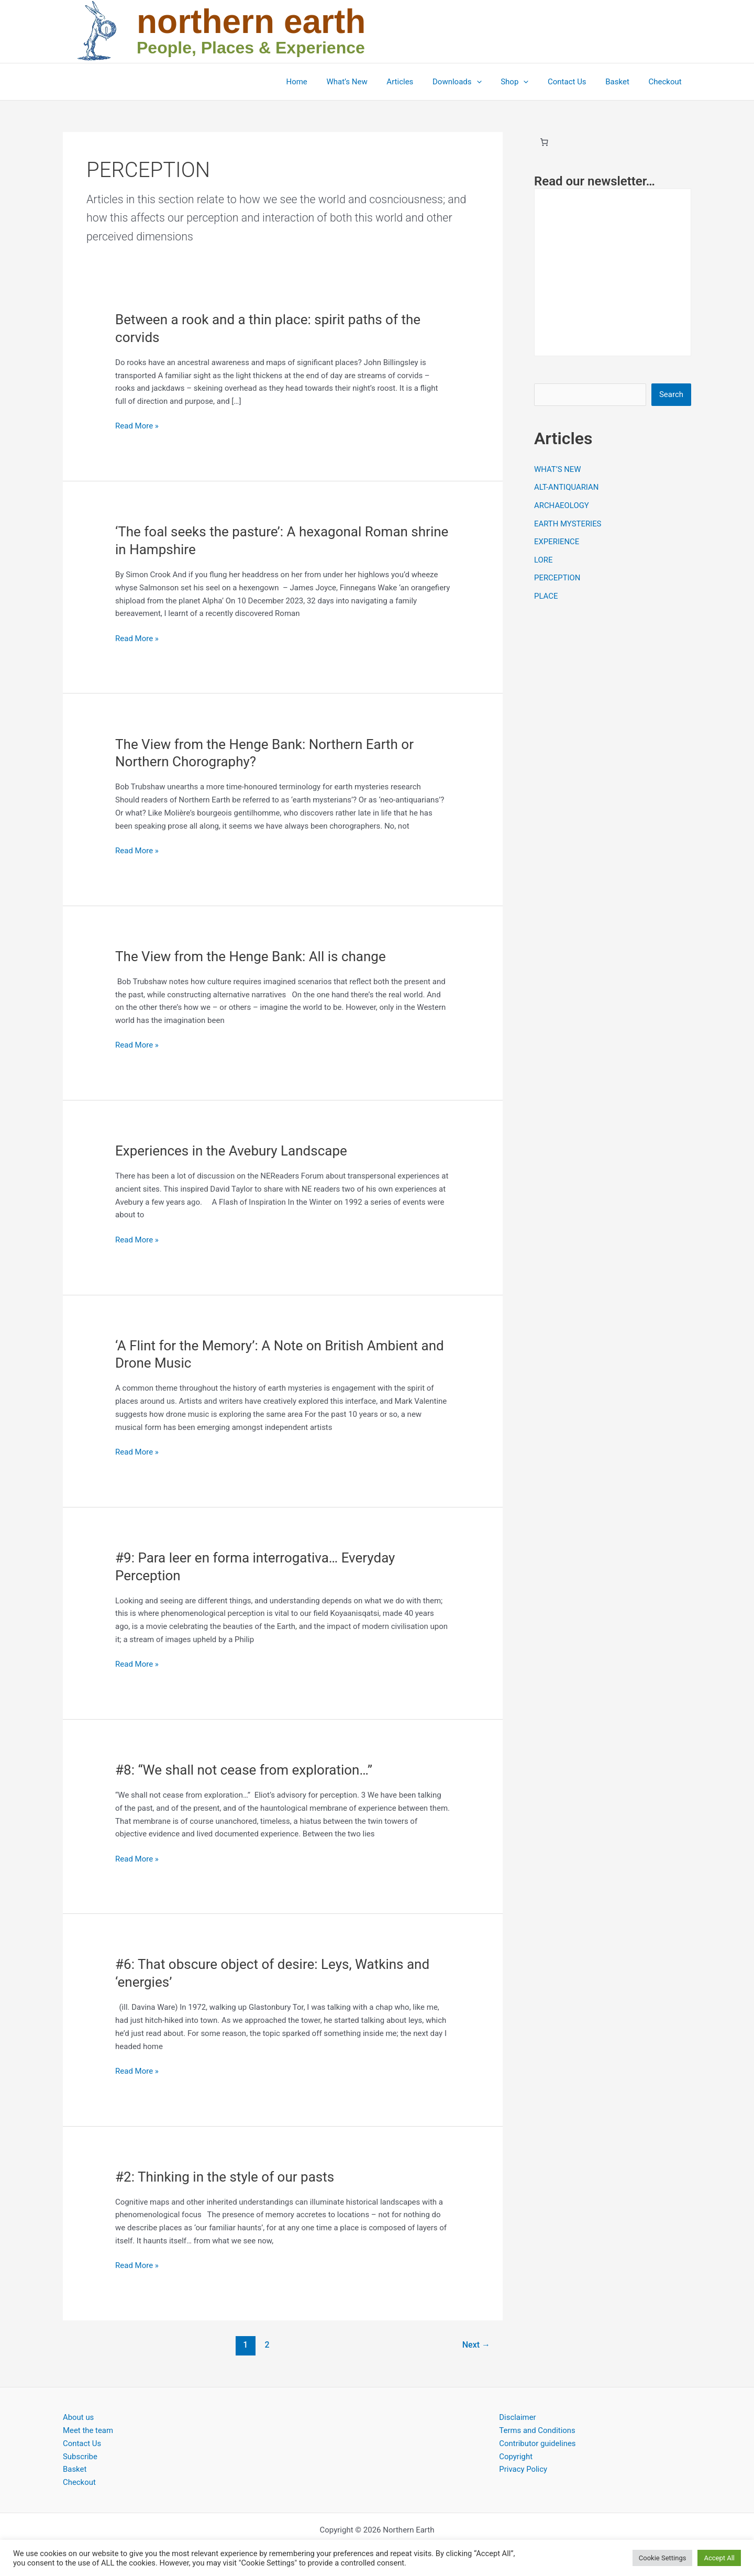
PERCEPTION (557, 575)
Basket (623, 81)
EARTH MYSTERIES (568, 522)
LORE (543, 558)
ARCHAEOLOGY (561, 504)
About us (78, 2417)
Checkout (666, 81)
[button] (492, 81)
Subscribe (80, 2456)
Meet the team (88, 2430)
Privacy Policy (523, 2469)
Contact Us (576, 81)
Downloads (472, 81)
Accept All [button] (719, 2558)
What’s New (369, 81)
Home (322, 81)
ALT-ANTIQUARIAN (566, 487)
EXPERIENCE (557, 540)
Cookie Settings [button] (662, 2558)
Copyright (516, 2456)
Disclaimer (517, 2417)
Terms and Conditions (537, 2430)
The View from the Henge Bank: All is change (250, 956)
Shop (526, 81)
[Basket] (544, 142)
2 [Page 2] (266, 2345)
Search (671, 394)
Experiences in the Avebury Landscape (231, 1151)
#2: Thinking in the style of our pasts (224, 2177)
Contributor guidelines (537, 2443)
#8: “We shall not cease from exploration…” (243, 1770)
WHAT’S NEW (557, 469)
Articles (419, 81)
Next (476, 2345)
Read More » (137, 426)
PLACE (546, 593)
